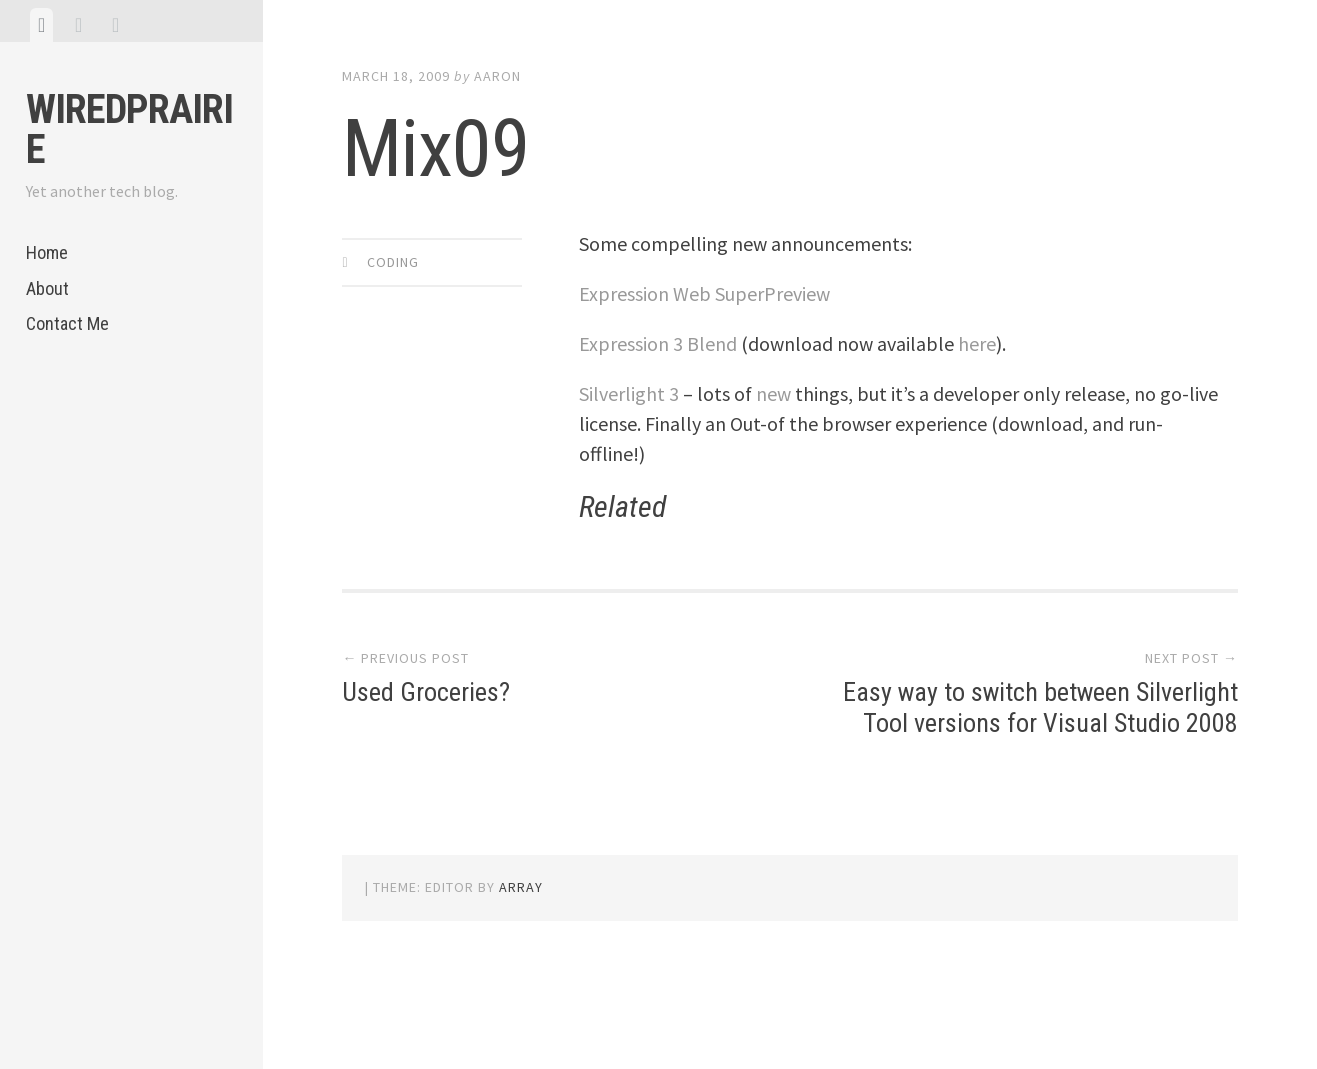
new (773, 393)
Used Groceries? (426, 692)
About (47, 288)
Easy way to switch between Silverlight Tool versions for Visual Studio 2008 (1040, 707)
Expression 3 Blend (658, 343)
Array (521, 887)
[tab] (41, 25)
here (977, 343)
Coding (393, 262)
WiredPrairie (129, 129)
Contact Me (67, 323)
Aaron (497, 76)
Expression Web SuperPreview (704, 293)
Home (47, 252)
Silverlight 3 (629, 393)
